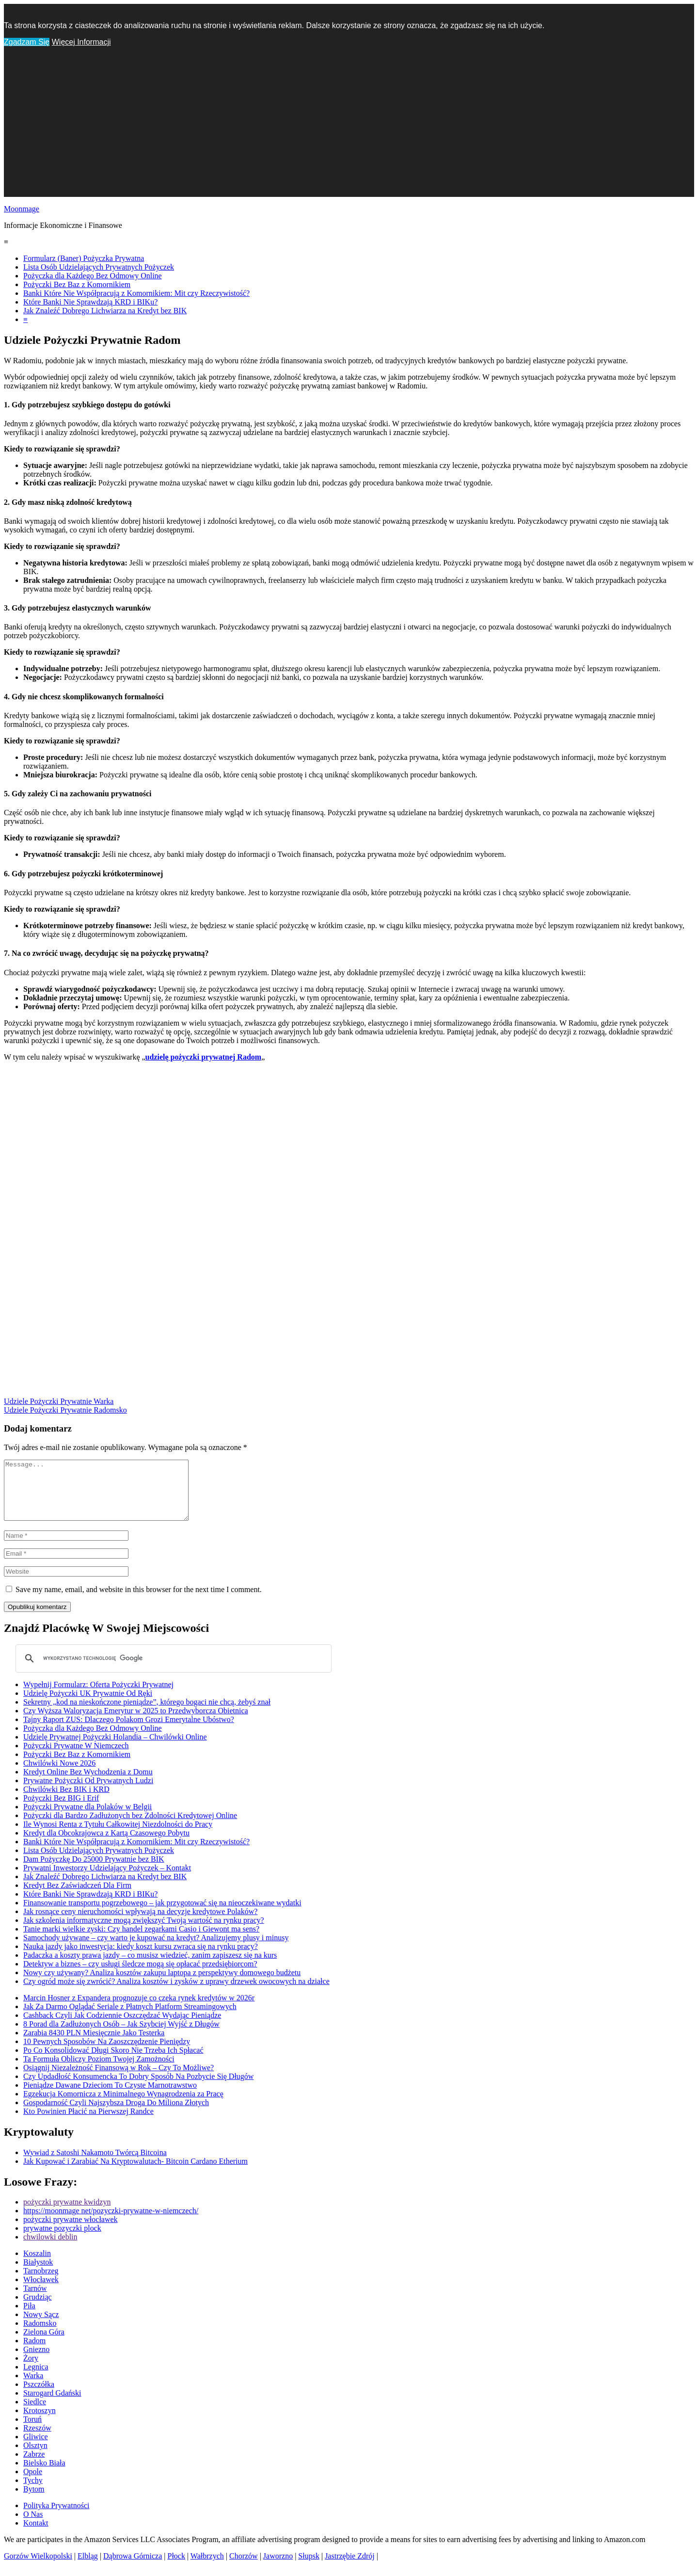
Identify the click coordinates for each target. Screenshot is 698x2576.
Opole (32, 2483)
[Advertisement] (349, 129)
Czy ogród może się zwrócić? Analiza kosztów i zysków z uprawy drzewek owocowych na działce (176, 1993)
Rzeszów (37, 2439)
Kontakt (35, 2534)
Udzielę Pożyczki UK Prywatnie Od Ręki (87, 1705)
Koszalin (37, 2265)
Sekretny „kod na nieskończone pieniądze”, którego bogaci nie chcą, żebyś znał (146, 1713)
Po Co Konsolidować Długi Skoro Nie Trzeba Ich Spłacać (113, 2062)
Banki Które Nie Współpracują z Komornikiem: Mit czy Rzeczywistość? (136, 293)
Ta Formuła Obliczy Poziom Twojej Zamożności (98, 2070)
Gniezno (36, 2361)
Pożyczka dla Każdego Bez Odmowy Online (92, 276)
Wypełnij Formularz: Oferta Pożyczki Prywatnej (98, 1696)
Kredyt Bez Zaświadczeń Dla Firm (77, 1897)
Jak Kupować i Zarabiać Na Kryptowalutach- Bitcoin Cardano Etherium (135, 2173)
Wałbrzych (207, 2567)
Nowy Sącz (41, 2326)
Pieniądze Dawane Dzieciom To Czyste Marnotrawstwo (110, 2097)
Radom (34, 2352)
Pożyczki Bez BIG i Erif (61, 1809)
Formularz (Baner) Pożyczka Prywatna (83, 258)
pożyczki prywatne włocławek (70, 2231)
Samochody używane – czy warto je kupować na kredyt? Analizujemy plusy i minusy (155, 1949)
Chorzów (243, 2567)
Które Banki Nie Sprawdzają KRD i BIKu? (90, 302)
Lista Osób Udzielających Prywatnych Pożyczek (98, 267)
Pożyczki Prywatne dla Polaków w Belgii (87, 1818)
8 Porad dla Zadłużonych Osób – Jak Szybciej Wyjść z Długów (121, 2035)
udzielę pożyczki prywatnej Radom (203, 1057)
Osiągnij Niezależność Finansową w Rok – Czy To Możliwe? (118, 2079)
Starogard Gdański (52, 2404)
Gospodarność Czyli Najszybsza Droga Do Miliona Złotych (116, 2114)
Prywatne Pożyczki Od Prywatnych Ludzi (88, 1792)
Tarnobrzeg (41, 2282)
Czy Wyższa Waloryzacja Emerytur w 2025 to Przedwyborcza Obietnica (135, 1722)
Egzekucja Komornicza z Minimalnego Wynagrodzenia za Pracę (123, 2105)
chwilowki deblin (50, 2248)
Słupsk (308, 2567)
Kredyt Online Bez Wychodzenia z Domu (88, 1783)
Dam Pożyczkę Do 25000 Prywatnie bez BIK (93, 1871)
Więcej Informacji (81, 42)
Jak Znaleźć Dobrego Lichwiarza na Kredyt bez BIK (105, 310)
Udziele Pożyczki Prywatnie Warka (58, 1401)
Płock (176, 2567)
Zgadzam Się (26, 42)
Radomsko (39, 2335)
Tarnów (35, 2300)
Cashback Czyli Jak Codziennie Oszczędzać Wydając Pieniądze (122, 2027)
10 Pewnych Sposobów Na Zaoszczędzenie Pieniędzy (106, 2053)
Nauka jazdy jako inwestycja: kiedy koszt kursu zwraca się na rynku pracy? (140, 1958)
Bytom (34, 2500)
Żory (30, 2370)
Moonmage (21, 209)
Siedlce (34, 2413)
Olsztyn (35, 2457)
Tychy (33, 2492)
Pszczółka (38, 2396)
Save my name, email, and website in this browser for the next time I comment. (139, 1601)
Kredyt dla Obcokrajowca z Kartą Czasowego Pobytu (106, 1844)
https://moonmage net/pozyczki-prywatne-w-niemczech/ (110, 2222)
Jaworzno (278, 2567)
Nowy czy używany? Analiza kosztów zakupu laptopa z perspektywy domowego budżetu (162, 1984)
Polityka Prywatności (56, 2517)
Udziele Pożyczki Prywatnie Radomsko (65, 1410)
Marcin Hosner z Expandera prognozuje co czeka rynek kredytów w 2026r (138, 2009)
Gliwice (35, 2448)
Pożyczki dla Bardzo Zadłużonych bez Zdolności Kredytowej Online (130, 1827)
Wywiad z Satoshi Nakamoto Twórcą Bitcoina (95, 2164)
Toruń (32, 2431)
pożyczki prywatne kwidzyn (67, 2213)
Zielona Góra (43, 2343)
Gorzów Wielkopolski (38, 2567)
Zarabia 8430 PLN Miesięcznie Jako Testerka (93, 2044)
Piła (29, 2317)
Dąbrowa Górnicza (132, 2567)
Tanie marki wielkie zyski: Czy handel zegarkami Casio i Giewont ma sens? (141, 1940)
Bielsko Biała (44, 2474)
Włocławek (41, 2291)
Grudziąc (37, 2308)
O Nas (33, 2526)
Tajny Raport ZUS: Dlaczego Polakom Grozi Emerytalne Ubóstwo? (128, 1731)
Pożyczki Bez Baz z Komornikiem (76, 284)
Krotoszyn (39, 2422)
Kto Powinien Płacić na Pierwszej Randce (88, 2123)
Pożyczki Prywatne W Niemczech (76, 1757)
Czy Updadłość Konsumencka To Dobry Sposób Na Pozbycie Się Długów (138, 2088)
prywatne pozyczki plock (62, 2240)
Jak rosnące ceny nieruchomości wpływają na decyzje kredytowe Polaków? (140, 1923)
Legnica (35, 2378)
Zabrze (34, 2466)
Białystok (38, 2274)
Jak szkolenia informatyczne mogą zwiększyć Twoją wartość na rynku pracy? (143, 1932)
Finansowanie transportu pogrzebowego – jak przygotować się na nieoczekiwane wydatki (162, 1914)
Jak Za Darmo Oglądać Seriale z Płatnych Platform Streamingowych (130, 2018)
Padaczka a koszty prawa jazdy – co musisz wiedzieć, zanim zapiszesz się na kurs (150, 1967)
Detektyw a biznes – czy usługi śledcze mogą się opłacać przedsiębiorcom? (140, 1975)
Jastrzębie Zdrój (350, 2567)
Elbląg (88, 2567)
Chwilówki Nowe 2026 (59, 1775)
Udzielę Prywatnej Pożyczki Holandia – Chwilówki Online (115, 1748)
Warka (33, 2387)
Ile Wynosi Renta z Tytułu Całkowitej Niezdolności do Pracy (117, 1836)
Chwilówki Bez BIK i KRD (66, 1801)
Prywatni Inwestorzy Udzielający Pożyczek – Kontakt (107, 1879)
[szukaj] (172, 1670)
